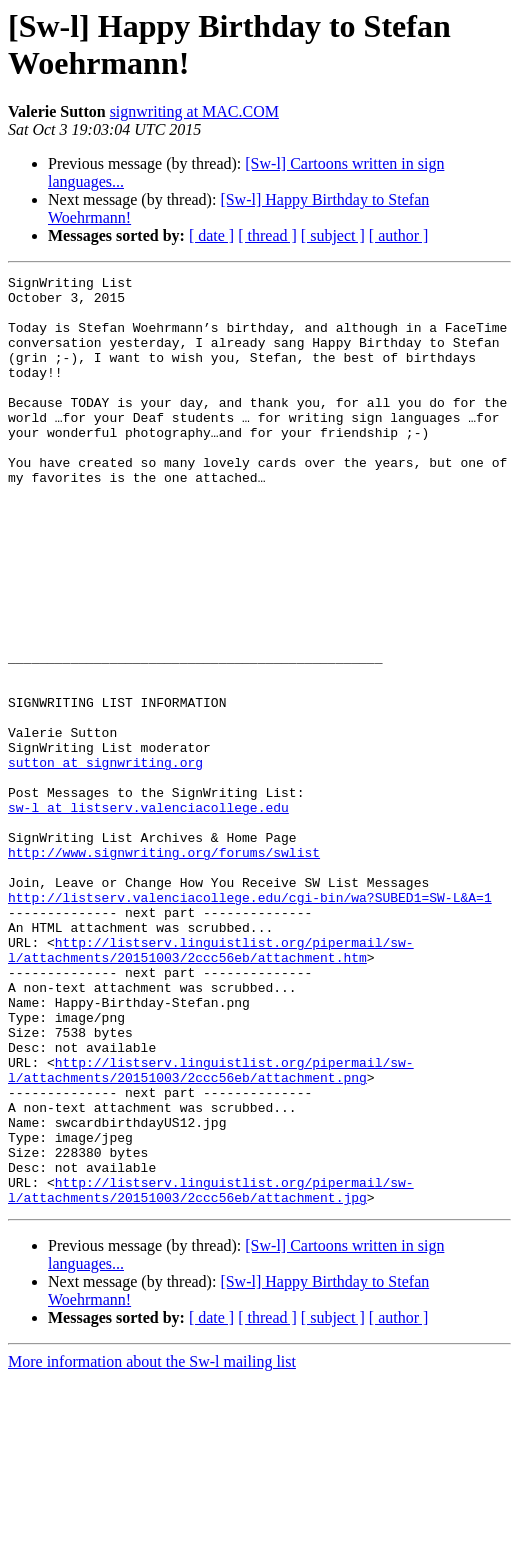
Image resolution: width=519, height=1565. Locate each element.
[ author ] (399, 235)
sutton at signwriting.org (105, 861)
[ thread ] (267, 235)
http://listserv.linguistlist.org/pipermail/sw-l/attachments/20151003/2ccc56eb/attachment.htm (211, 1086)
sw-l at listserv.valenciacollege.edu (148, 915)
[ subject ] (333, 235)
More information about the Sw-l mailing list (152, 1547)
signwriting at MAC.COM (194, 111)
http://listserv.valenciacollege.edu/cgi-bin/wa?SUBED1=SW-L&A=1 (250, 1023)
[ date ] (211, 235)
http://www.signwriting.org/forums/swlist (164, 969)
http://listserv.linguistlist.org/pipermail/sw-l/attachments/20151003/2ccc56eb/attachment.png (211, 1230)
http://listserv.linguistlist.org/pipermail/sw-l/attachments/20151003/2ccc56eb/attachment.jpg (211, 1374)
